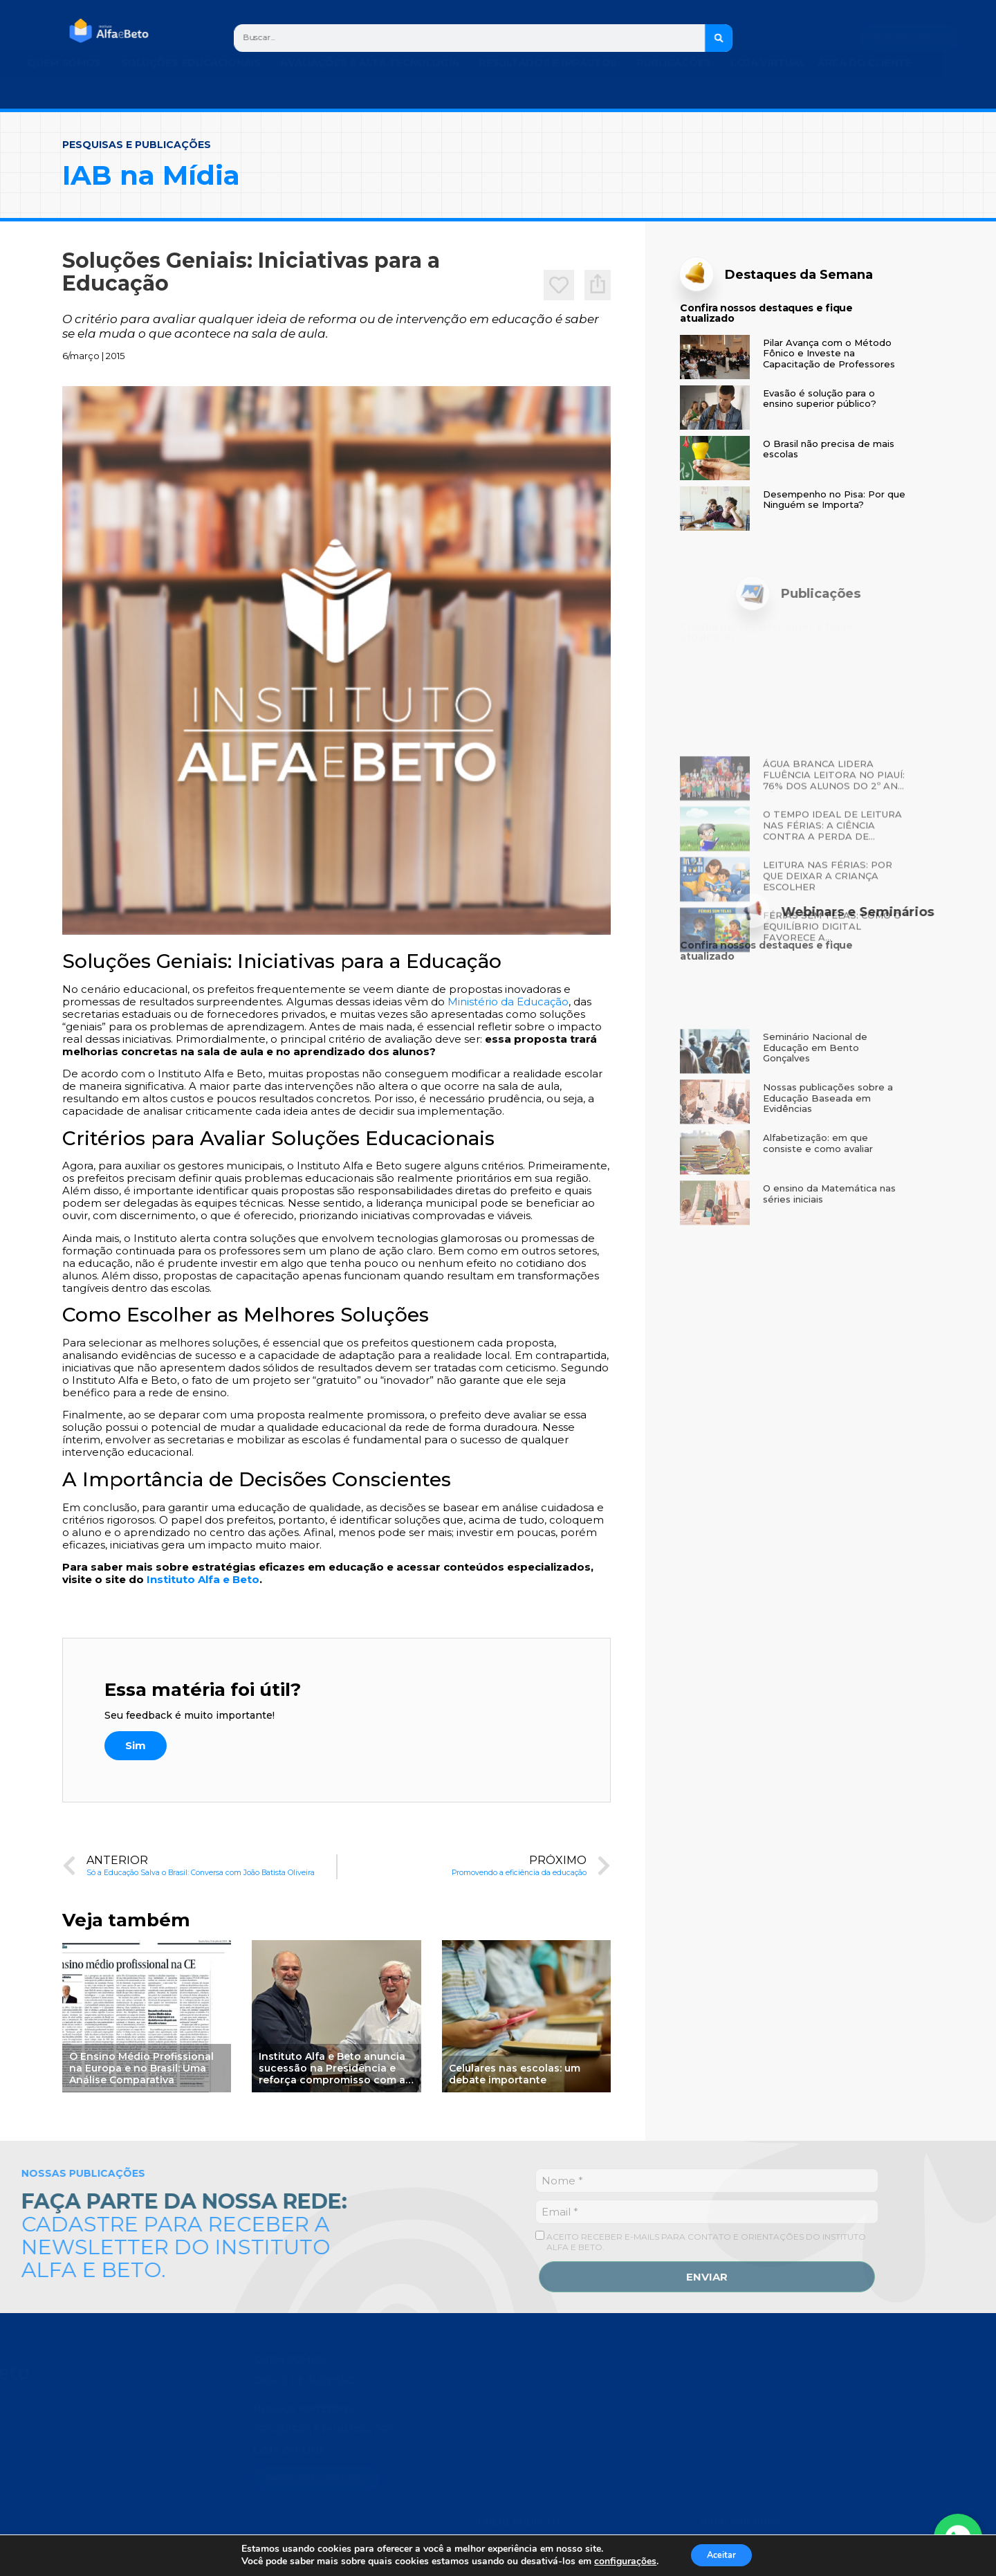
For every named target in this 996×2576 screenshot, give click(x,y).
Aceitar (721, 2554)
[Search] (719, 38)
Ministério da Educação (508, 1001)
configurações (619, 2561)
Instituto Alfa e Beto (203, 1579)
